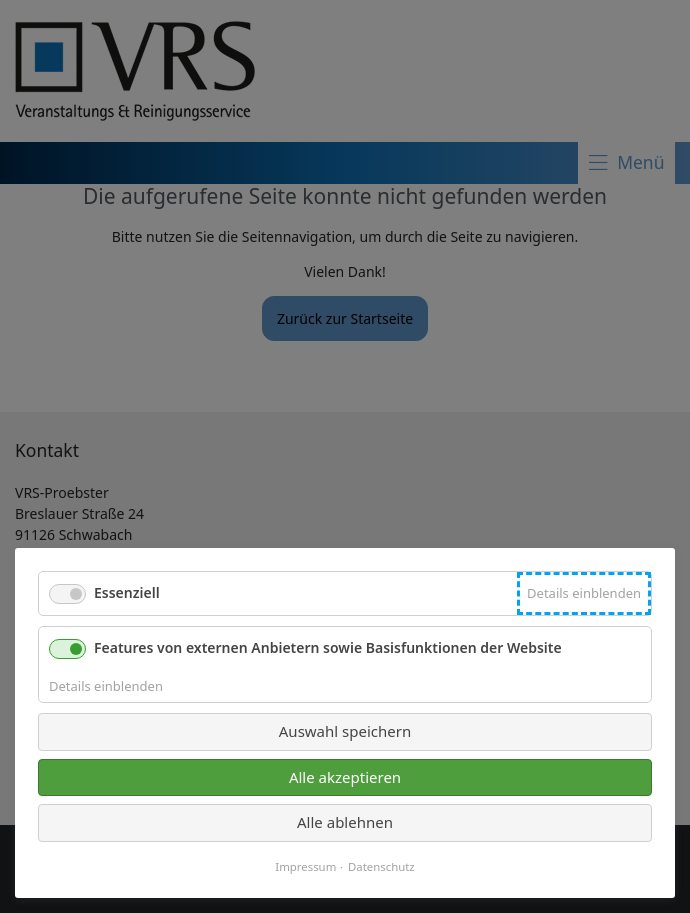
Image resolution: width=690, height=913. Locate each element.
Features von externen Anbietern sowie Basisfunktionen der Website (328, 647)
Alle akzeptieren (345, 777)
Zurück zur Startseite (345, 318)
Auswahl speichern (345, 731)
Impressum (305, 867)
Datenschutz (381, 867)
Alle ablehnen (345, 822)
